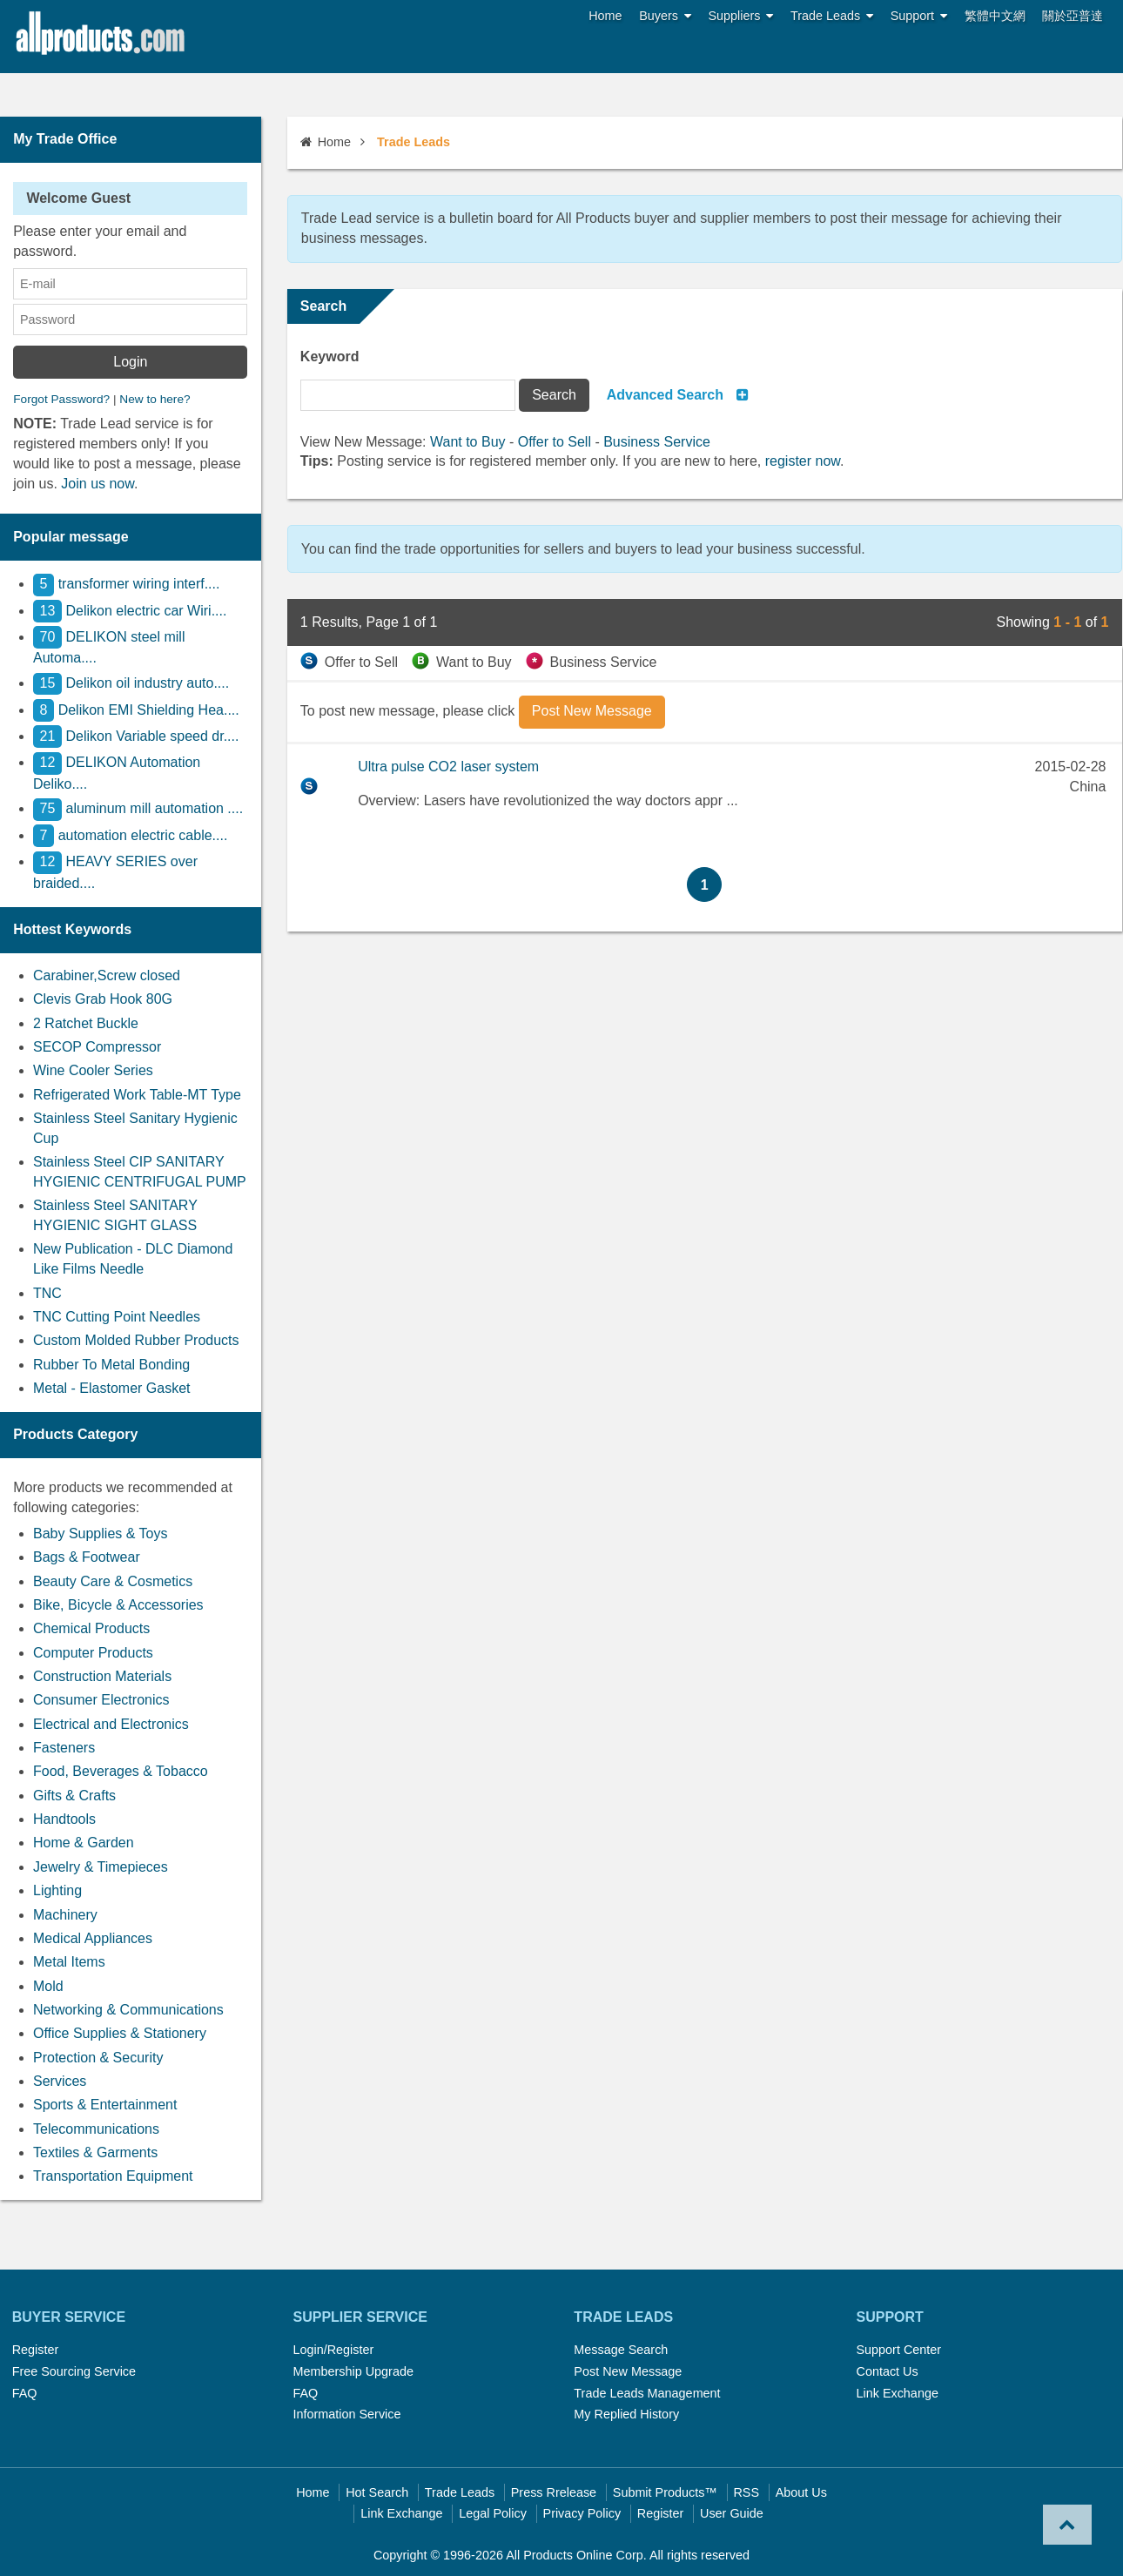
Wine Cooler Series (93, 1070)
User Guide (731, 2513)
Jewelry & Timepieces (100, 1867)
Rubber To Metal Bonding (111, 1364)
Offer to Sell (554, 441)
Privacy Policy (582, 2513)
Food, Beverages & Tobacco (120, 1771)
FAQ (24, 2393)
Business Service (656, 441)
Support (919, 16)
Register (35, 2350)
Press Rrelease (553, 2492)
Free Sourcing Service (74, 2371)
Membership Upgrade (353, 2371)
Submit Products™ (665, 2492)
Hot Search (377, 2492)
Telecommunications (96, 2129)
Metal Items (69, 1961)
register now (802, 461)
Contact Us (887, 2371)
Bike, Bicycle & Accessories (118, 1604)
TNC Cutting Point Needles (116, 1316)
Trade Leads (831, 16)
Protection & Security (98, 2057)
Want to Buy (468, 441)
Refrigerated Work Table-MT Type (137, 1094)
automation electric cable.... (130, 835)
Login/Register (333, 2350)
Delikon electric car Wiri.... (129, 610)
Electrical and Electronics (111, 1724)
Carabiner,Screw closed (106, 975)
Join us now (97, 483)
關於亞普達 (1072, 16)
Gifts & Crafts (74, 1795)
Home (605, 16)
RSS (746, 2492)
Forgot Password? (61, 399)
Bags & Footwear (86, 1557)
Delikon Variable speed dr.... (136, 736)
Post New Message (628, 2371)
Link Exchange (897, 2393)
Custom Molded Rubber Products (136, 1340)
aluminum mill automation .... (138, 808)
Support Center (898, 2350)
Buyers (665, 16)
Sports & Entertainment (105, 2104)
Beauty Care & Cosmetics (112, 1581)
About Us (801, 2492)
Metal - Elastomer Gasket (112, 1388)
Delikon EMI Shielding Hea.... (136, 710)
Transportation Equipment (113, 2176)
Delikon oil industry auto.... (131, 683)
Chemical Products (91, 1628)
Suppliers (741, 16)
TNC (47, 1293)
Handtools (64, 1819)
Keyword (330, 356)
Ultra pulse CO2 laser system (448, 766)
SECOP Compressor (97, 1046)
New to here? (154, 399)
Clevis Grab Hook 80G (102, 999)
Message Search (621, 2350)
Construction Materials (102, 1676)
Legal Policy (493, 2513)
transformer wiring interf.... (126, 583)
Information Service (347, 2414)
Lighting (57, 1890)
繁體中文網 (995, 16)
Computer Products (93, 1652)
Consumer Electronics (101, 1699)
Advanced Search (665, 394)
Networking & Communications (128, 2009)
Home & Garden (83, 1842)
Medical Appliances (92, 1938)
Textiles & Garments (95, 2152)
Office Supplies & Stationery (119, 2033)
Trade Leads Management (647, 2393)
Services (59, 2081)
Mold (48, 1986)
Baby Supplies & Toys (100, 1533)
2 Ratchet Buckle (85, 1023)
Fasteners (64, 1747)
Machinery (65, 1914)
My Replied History (626, 2414)
